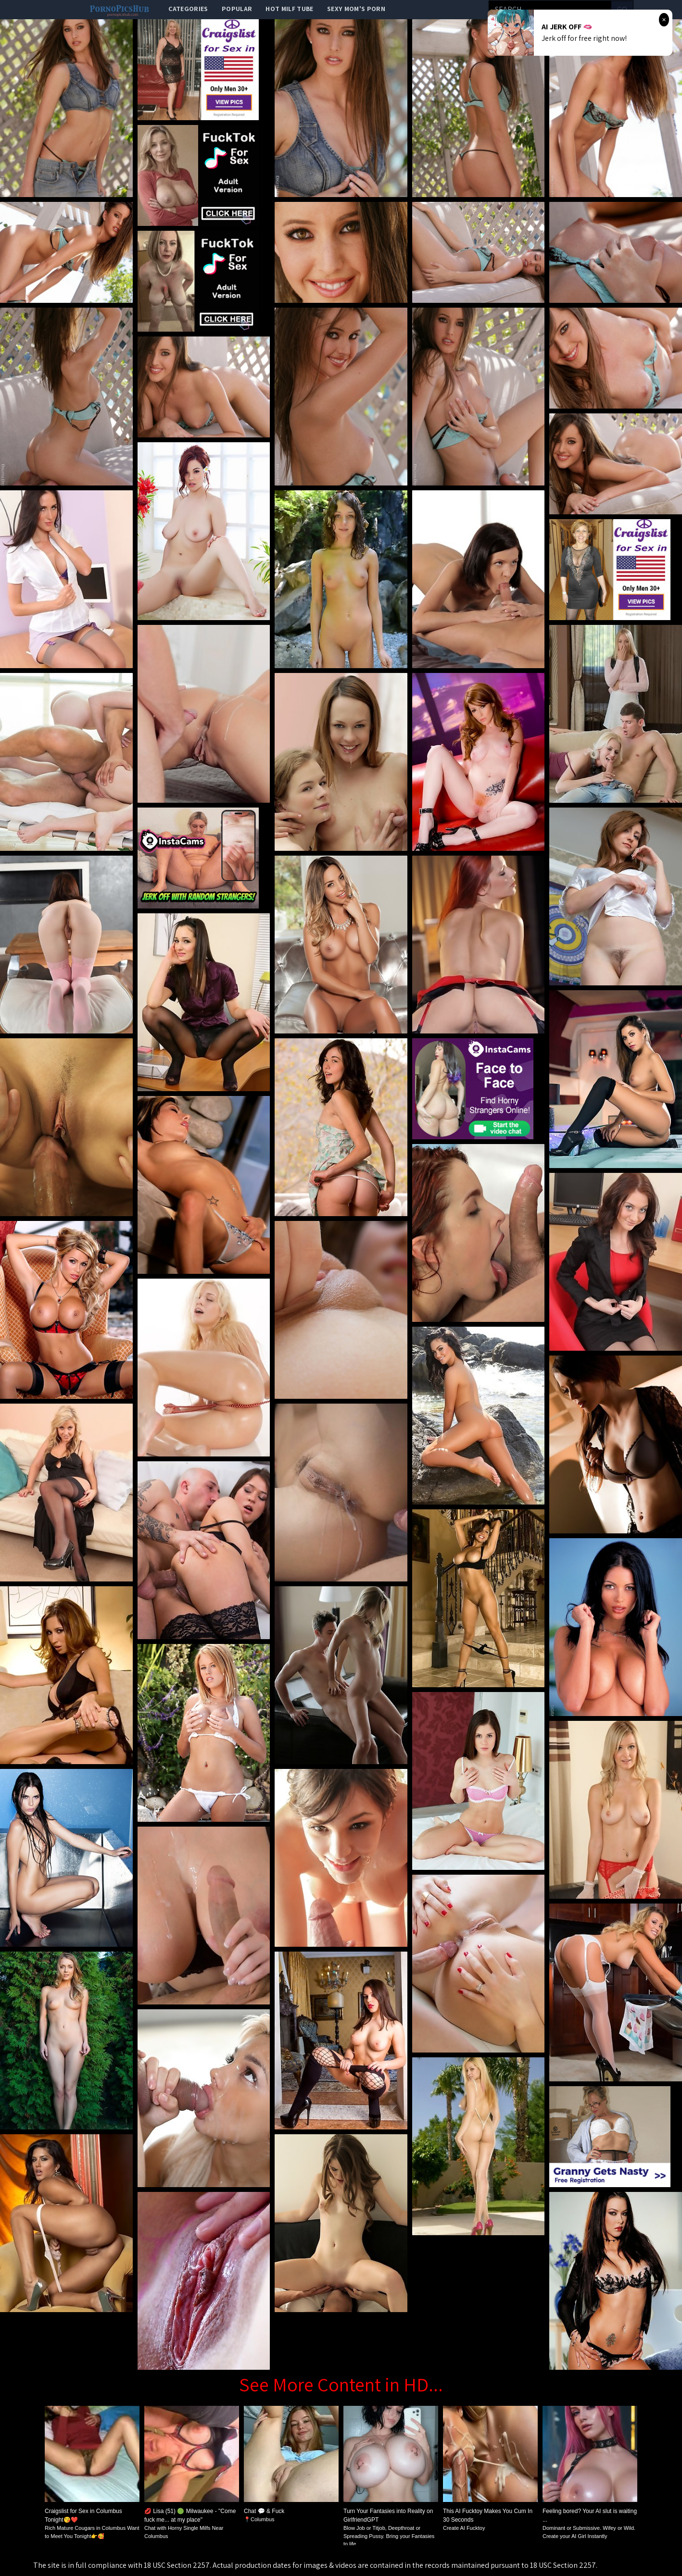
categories (188, 8)
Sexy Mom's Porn (356, 8)
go (622, 9)
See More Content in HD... (341, 2384)
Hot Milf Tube (289, 8)
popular (237, 8)
